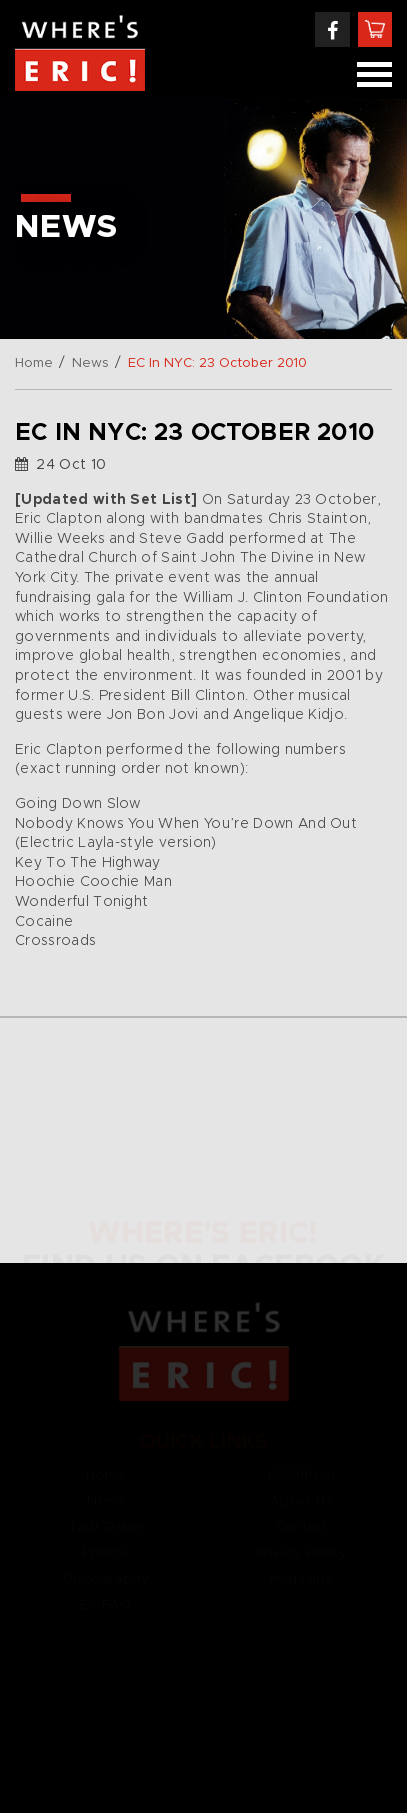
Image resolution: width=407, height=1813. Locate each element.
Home (34, 363)
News (90, 363)
